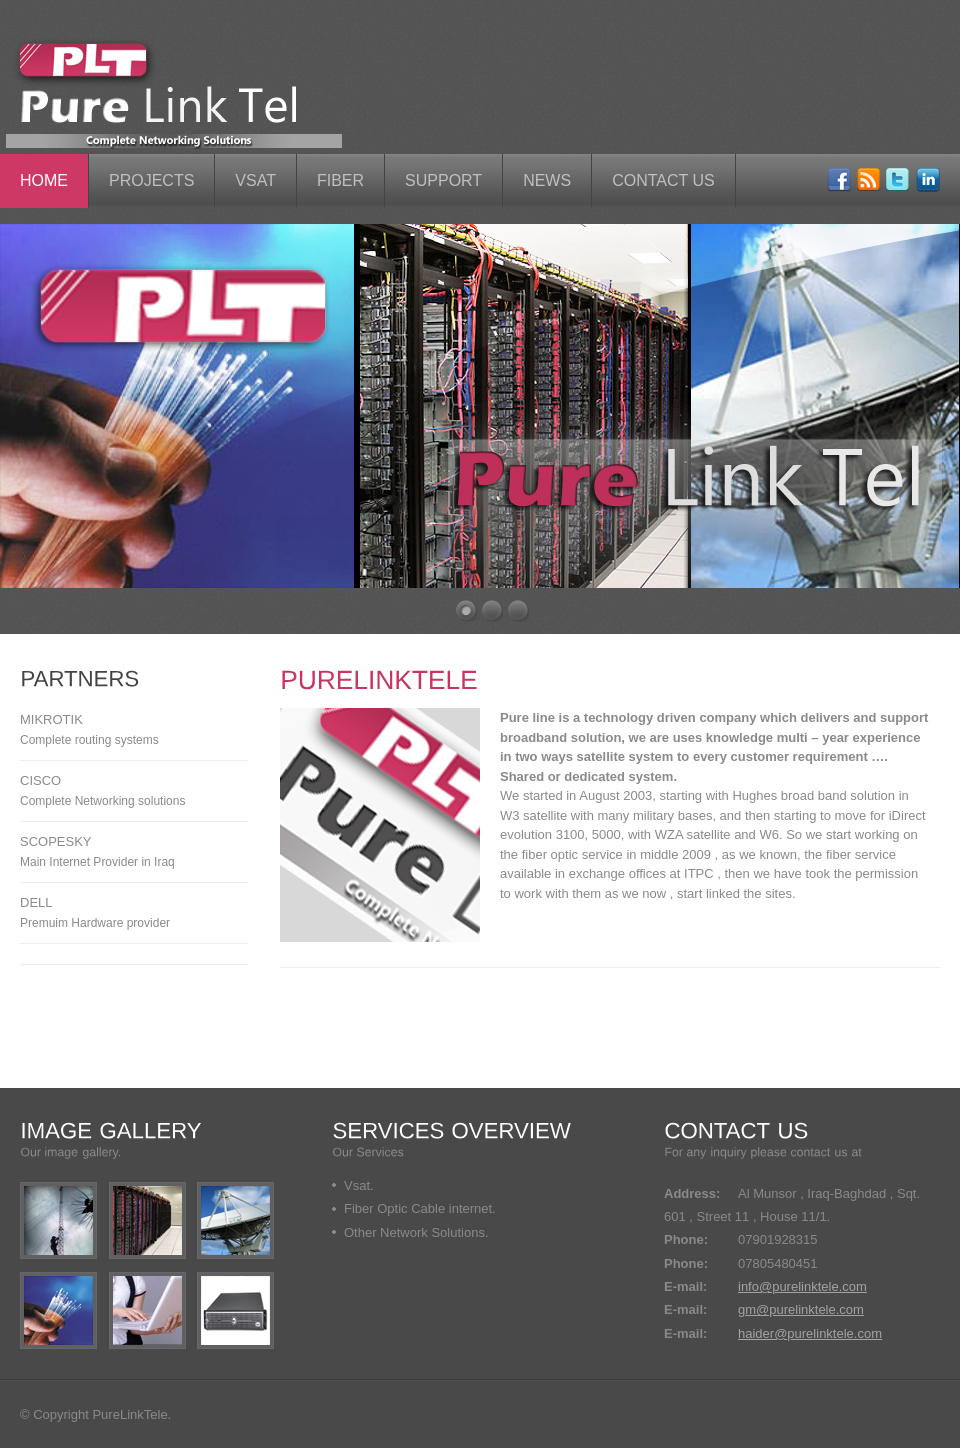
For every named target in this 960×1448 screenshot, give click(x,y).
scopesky (56, 841)
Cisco (40, 780)
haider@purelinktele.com (810, 1333)
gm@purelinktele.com (801, 1309)
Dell (36, 902)
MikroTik (51, 719)
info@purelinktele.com (802, 1286)
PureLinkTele (129, 1414)
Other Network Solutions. (416, 1232)
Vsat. (359, 1185)
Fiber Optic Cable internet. (420, 1208)
